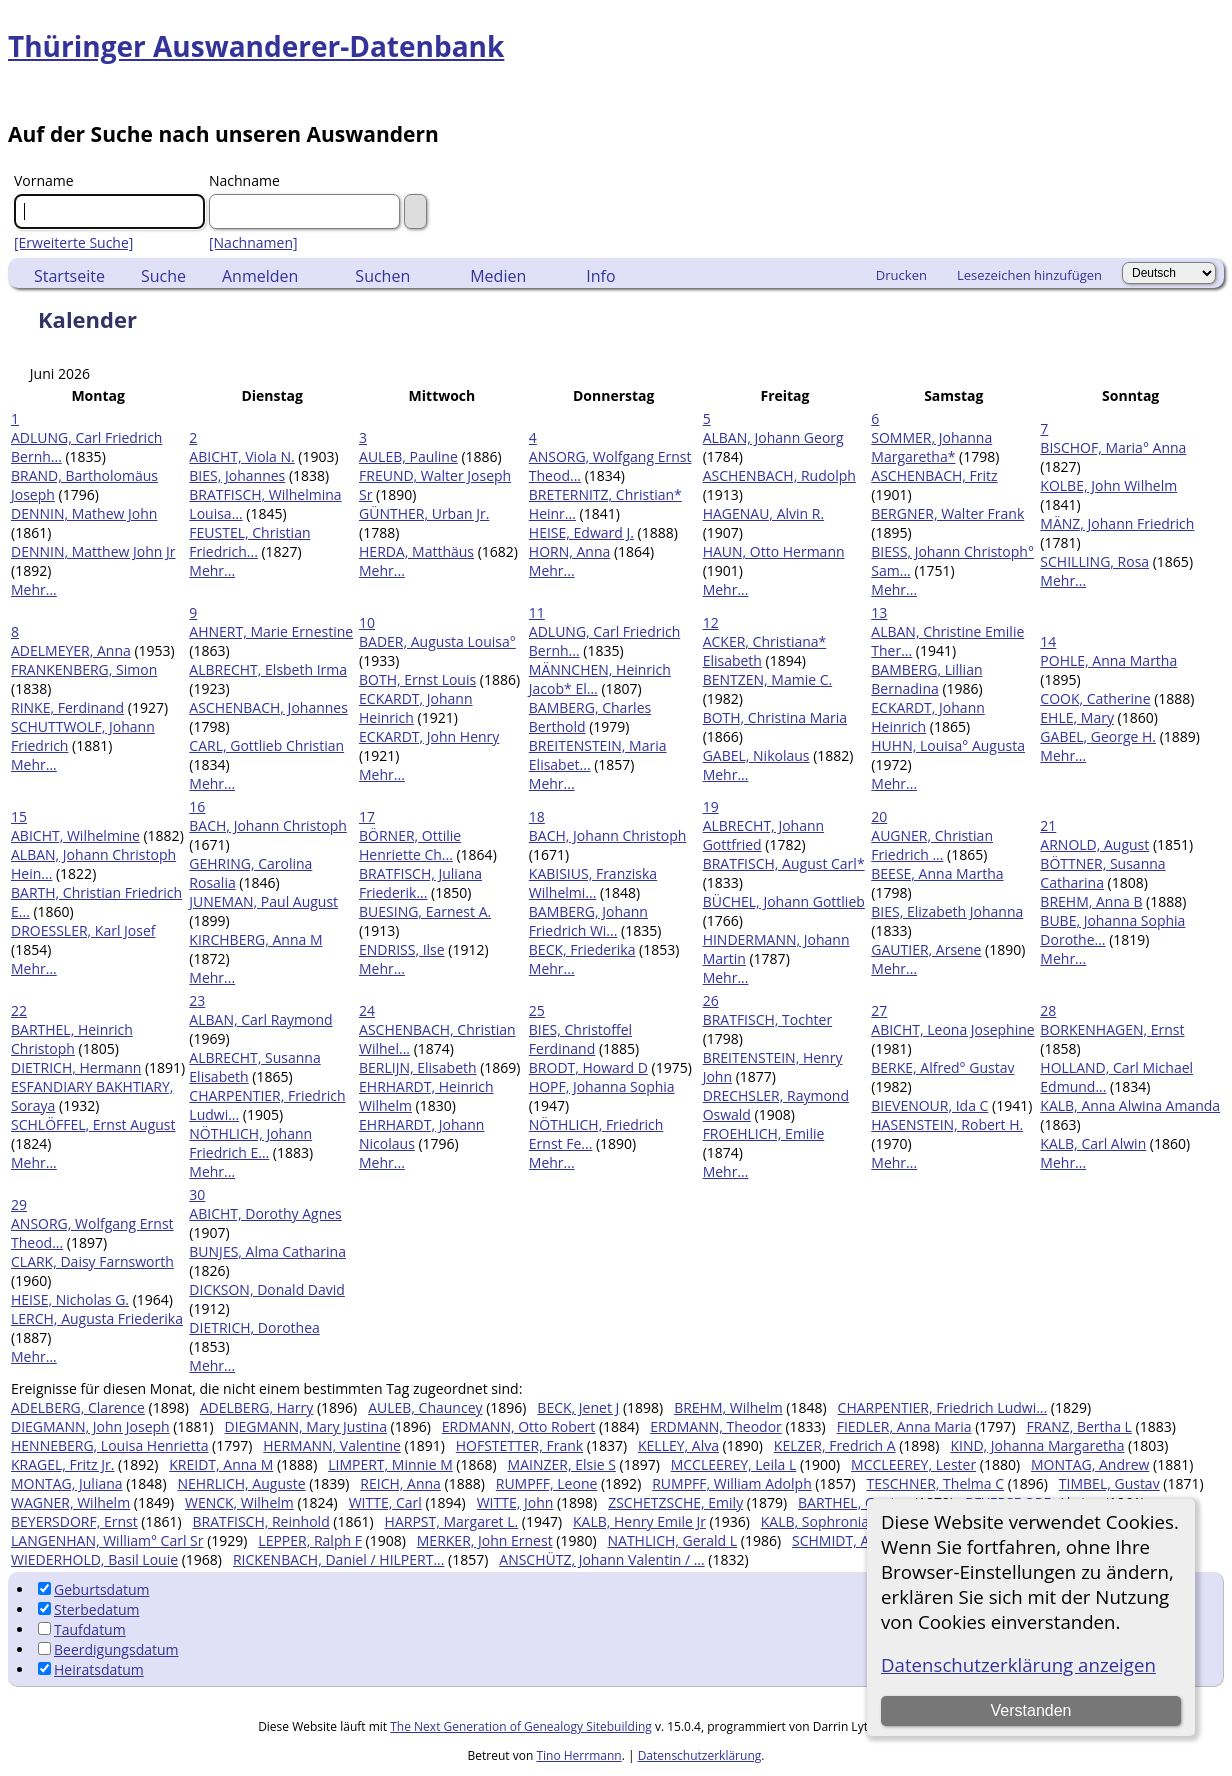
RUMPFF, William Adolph (732, 1483)
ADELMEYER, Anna (71, 650)
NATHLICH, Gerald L (672, 1540)
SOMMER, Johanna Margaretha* (931, 447)
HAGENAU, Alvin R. (763, 513)
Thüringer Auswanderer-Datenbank (256, 46)
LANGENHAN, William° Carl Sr (107, 1540)
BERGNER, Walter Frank (947, 513)
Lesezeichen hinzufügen (1029, 275)
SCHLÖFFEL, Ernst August (93, 1124)
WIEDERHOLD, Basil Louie (94, 1559)
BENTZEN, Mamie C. (768, 679)
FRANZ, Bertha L (1078, 1426)
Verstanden (1031, 1710)
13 (879, 612)
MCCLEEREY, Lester (913, 1464)
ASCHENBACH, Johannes (268, 707)
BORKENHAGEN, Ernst (1112, 1029)
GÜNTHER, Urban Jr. (424, 513)
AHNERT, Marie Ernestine (271, 631)
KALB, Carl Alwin (1093, 1143)
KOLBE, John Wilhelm (1108, 485)
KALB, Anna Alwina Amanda (1130, 1105)
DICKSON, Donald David (267, 1289)
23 (197, 1000)
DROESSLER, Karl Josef (83, 930)
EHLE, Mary (1077, 717)
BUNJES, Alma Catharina (267, 1251)
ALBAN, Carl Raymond (260, 1019)
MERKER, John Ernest (485, 1540)
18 (537, 816)
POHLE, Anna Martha (1108, 660)
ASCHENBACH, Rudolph (779, 475)
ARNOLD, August (1094, 844)
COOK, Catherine (1095, 698)
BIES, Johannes (237, 475)
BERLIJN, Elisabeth (418, 1067)
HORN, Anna (569, 551)
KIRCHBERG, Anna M (255, 939)
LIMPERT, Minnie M (390, 1464)
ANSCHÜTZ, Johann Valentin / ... (601, 1559)
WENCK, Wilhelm (239, 1502)
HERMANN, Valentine (332, 1445)
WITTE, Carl (385, 1502)
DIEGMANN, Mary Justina (306, 1426)
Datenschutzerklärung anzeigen (1018, 1664)
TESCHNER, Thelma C (935, 1483)
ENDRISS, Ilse (402, 949)
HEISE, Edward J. (581, 532)
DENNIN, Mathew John (84, 513)
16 (197, 806)
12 (711, 622)
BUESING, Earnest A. (425, 911)
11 (537, 612)
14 (1048, 641)
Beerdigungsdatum (108, 1649)
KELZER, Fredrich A (835, 1445)
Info (600, 276)
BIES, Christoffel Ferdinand (580, 1039)
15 (19, 816)
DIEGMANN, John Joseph (90, 1426)
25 (537, 1010)
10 (367, 622)
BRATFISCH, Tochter (767, 1019)
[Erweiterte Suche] (73, 242)
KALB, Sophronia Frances (842, 1521)
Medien (498, 276)
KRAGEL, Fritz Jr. (62, 1464)
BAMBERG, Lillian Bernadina (926, 679)
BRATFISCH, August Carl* (784, 863)
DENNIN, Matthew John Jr (93, 551)
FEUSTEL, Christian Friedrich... (249, 542)
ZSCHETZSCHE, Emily (675, 1502)
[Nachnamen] (253, 242)
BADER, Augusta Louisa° (437, 641)
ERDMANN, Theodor (716, 1426)
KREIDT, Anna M (221, 1464)
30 (197, 1194)
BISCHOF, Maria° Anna (1113, 447)
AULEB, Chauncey (425, 1407)
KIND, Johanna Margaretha (1037, 1445)
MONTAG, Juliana (67, 1483)
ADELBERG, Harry (257, 1407)
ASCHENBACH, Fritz (934, 475)
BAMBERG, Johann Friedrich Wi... (588, 921)
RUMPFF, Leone (547, 1483)
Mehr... (34, 589)
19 (711, 806)
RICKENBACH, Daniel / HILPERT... (339, 1559)
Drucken (901, 275)
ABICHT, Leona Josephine (952, 1029)
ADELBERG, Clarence (78, 1407)
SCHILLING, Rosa (1094, 561)
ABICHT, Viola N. (241, 456)
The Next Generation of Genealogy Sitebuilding (521, 1726)
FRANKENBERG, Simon (84, 669)
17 (367, 816)
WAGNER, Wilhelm (70, 1502)
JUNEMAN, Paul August (263, 901)
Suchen (382, 276)
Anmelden (260, 276)
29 (19, 1204)
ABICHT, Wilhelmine (75, 835)
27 (879, 1010)
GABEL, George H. (1098, 736)
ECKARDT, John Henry (429, 736)
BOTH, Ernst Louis (417, 679)
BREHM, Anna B (1091, 901)
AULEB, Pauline (408, 456)
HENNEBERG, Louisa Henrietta (109, 1445)
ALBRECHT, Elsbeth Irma (268, 669)
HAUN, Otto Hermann (774, 551)
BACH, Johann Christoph (268, 825)
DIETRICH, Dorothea (254, 1327)
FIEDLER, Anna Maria (904, 1426)
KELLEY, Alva (678, 1445)
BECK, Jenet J (578, 1407)
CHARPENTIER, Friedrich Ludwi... (943, 1407)
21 (1048, 825)
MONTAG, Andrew (1090, 1464)
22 (19, 1010)
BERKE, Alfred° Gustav (942, 1067)
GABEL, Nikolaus (756, 755)
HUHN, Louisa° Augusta (948, 745)
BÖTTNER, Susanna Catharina (1102, 873)
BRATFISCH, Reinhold (261, 1521)
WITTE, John (515, 1502)
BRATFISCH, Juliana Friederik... (420, 883)
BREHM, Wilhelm (728, 1407)
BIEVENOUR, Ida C (929, 1105)
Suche (163, 276)
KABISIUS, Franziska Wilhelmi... (593, 883)
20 (879, 816)
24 (367, 1010)
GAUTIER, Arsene (926, 949)
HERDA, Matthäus (416, 551)
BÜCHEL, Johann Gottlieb (784, 901)
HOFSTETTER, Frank (519, 1445)
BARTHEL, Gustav (854, 1502)
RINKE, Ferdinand (67, 707)
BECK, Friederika (582, 949)
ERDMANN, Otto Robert (519, 1426)
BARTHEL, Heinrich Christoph (72, 1039)
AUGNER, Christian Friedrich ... (932, 845)
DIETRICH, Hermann (76, 1067)
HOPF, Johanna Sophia (602, 1086)
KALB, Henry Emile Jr (639, 1521)
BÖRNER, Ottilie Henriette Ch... (410, 845)
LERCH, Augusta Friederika (97, 1318)
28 (1048, 1010)
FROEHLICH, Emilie (764, 1133)
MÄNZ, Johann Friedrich (1117, 523)
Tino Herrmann (578, 1755)
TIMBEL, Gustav (1109, 1483)
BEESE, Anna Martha (937, 873)
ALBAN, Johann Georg (773, 437)
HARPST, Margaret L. (452, 1521)
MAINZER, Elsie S (562, 1464)
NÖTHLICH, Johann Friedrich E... (250, 1143)
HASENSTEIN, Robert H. (947, 1124)
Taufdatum (82, 1629)
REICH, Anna (400, 1483)
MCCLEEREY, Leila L (734, 1464)
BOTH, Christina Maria (775, 717)
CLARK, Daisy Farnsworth (92, 1261)
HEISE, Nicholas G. (70, 1299)
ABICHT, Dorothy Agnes (265, 1213)
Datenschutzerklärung (700, 1755)
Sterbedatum (89, 1609)
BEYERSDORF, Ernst (74, 1521)
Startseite (69, 276)
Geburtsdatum (93, 1589)
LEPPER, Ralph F (310, 1540)
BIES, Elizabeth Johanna (947, 911)
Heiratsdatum (91, 1669)
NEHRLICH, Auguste (241, 1483)
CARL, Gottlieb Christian (266, 745)
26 (711, 1000)
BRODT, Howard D (588, 1067)
